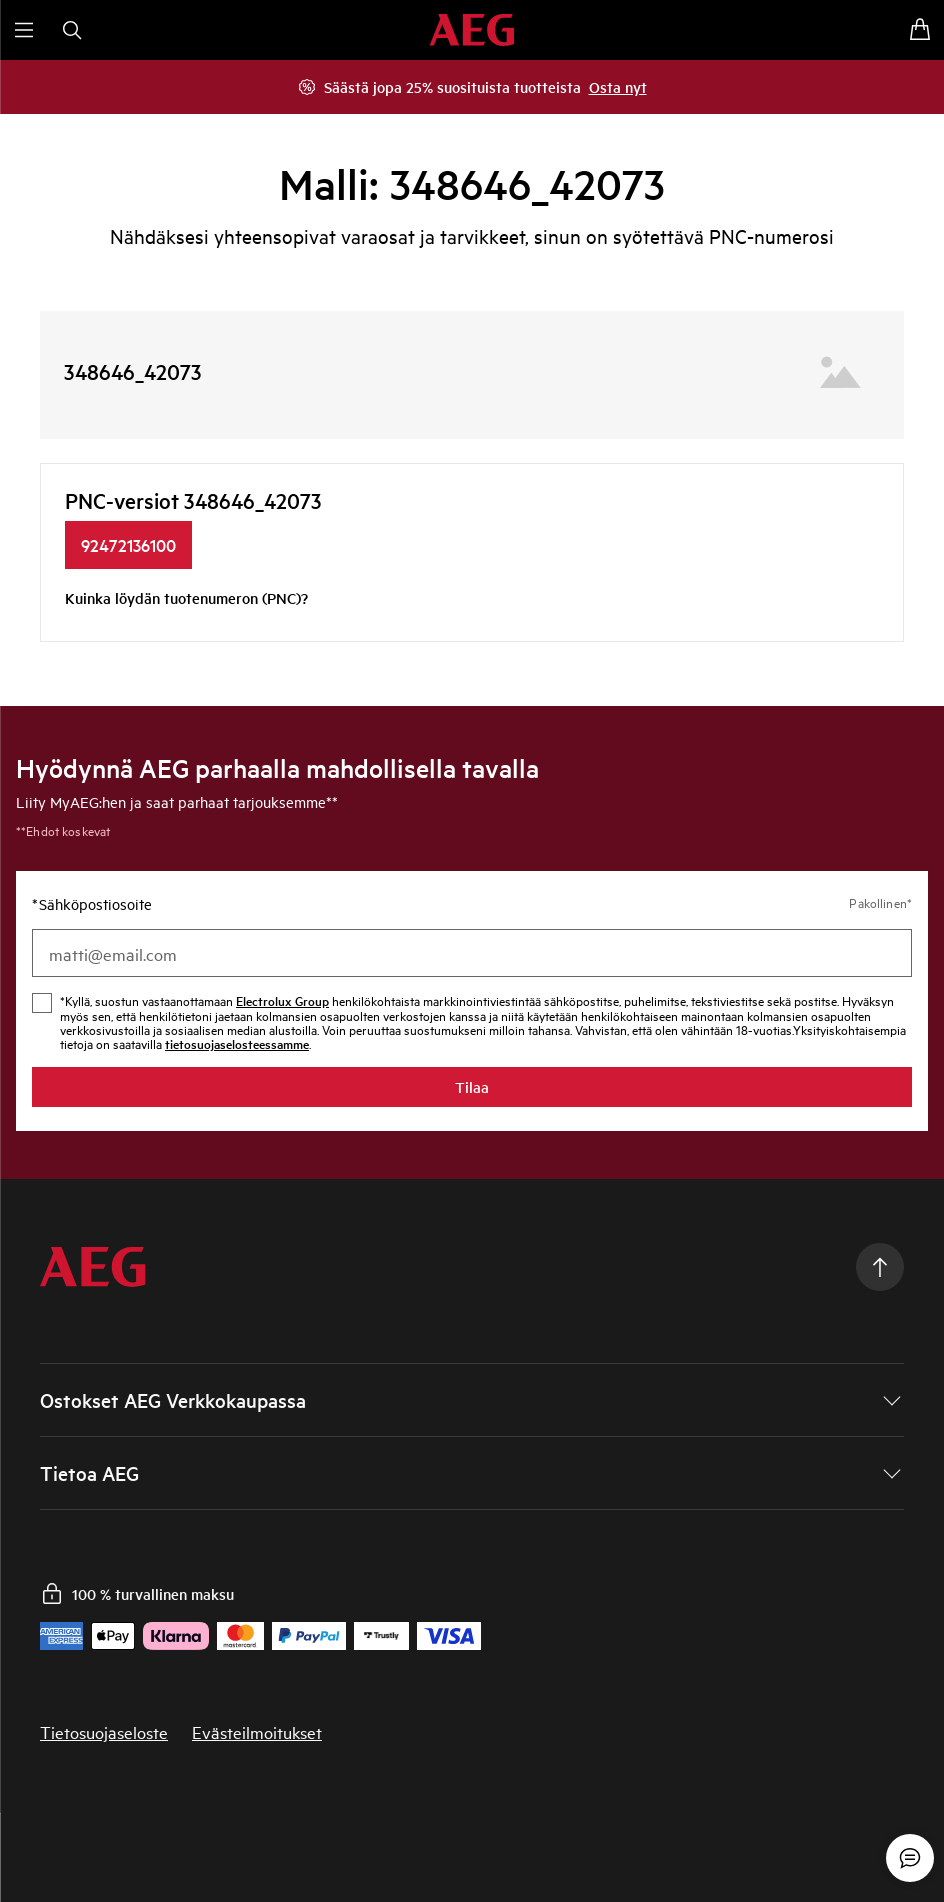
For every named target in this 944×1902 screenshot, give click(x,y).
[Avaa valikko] (24, 30)
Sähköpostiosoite (92, 904)
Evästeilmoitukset (257, 1732)
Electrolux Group (282, 1000)
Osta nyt (618, 86)
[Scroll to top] (880, 1267)
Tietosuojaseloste (104, 1732)
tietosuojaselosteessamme (237, 1043)
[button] (472, 1400)
